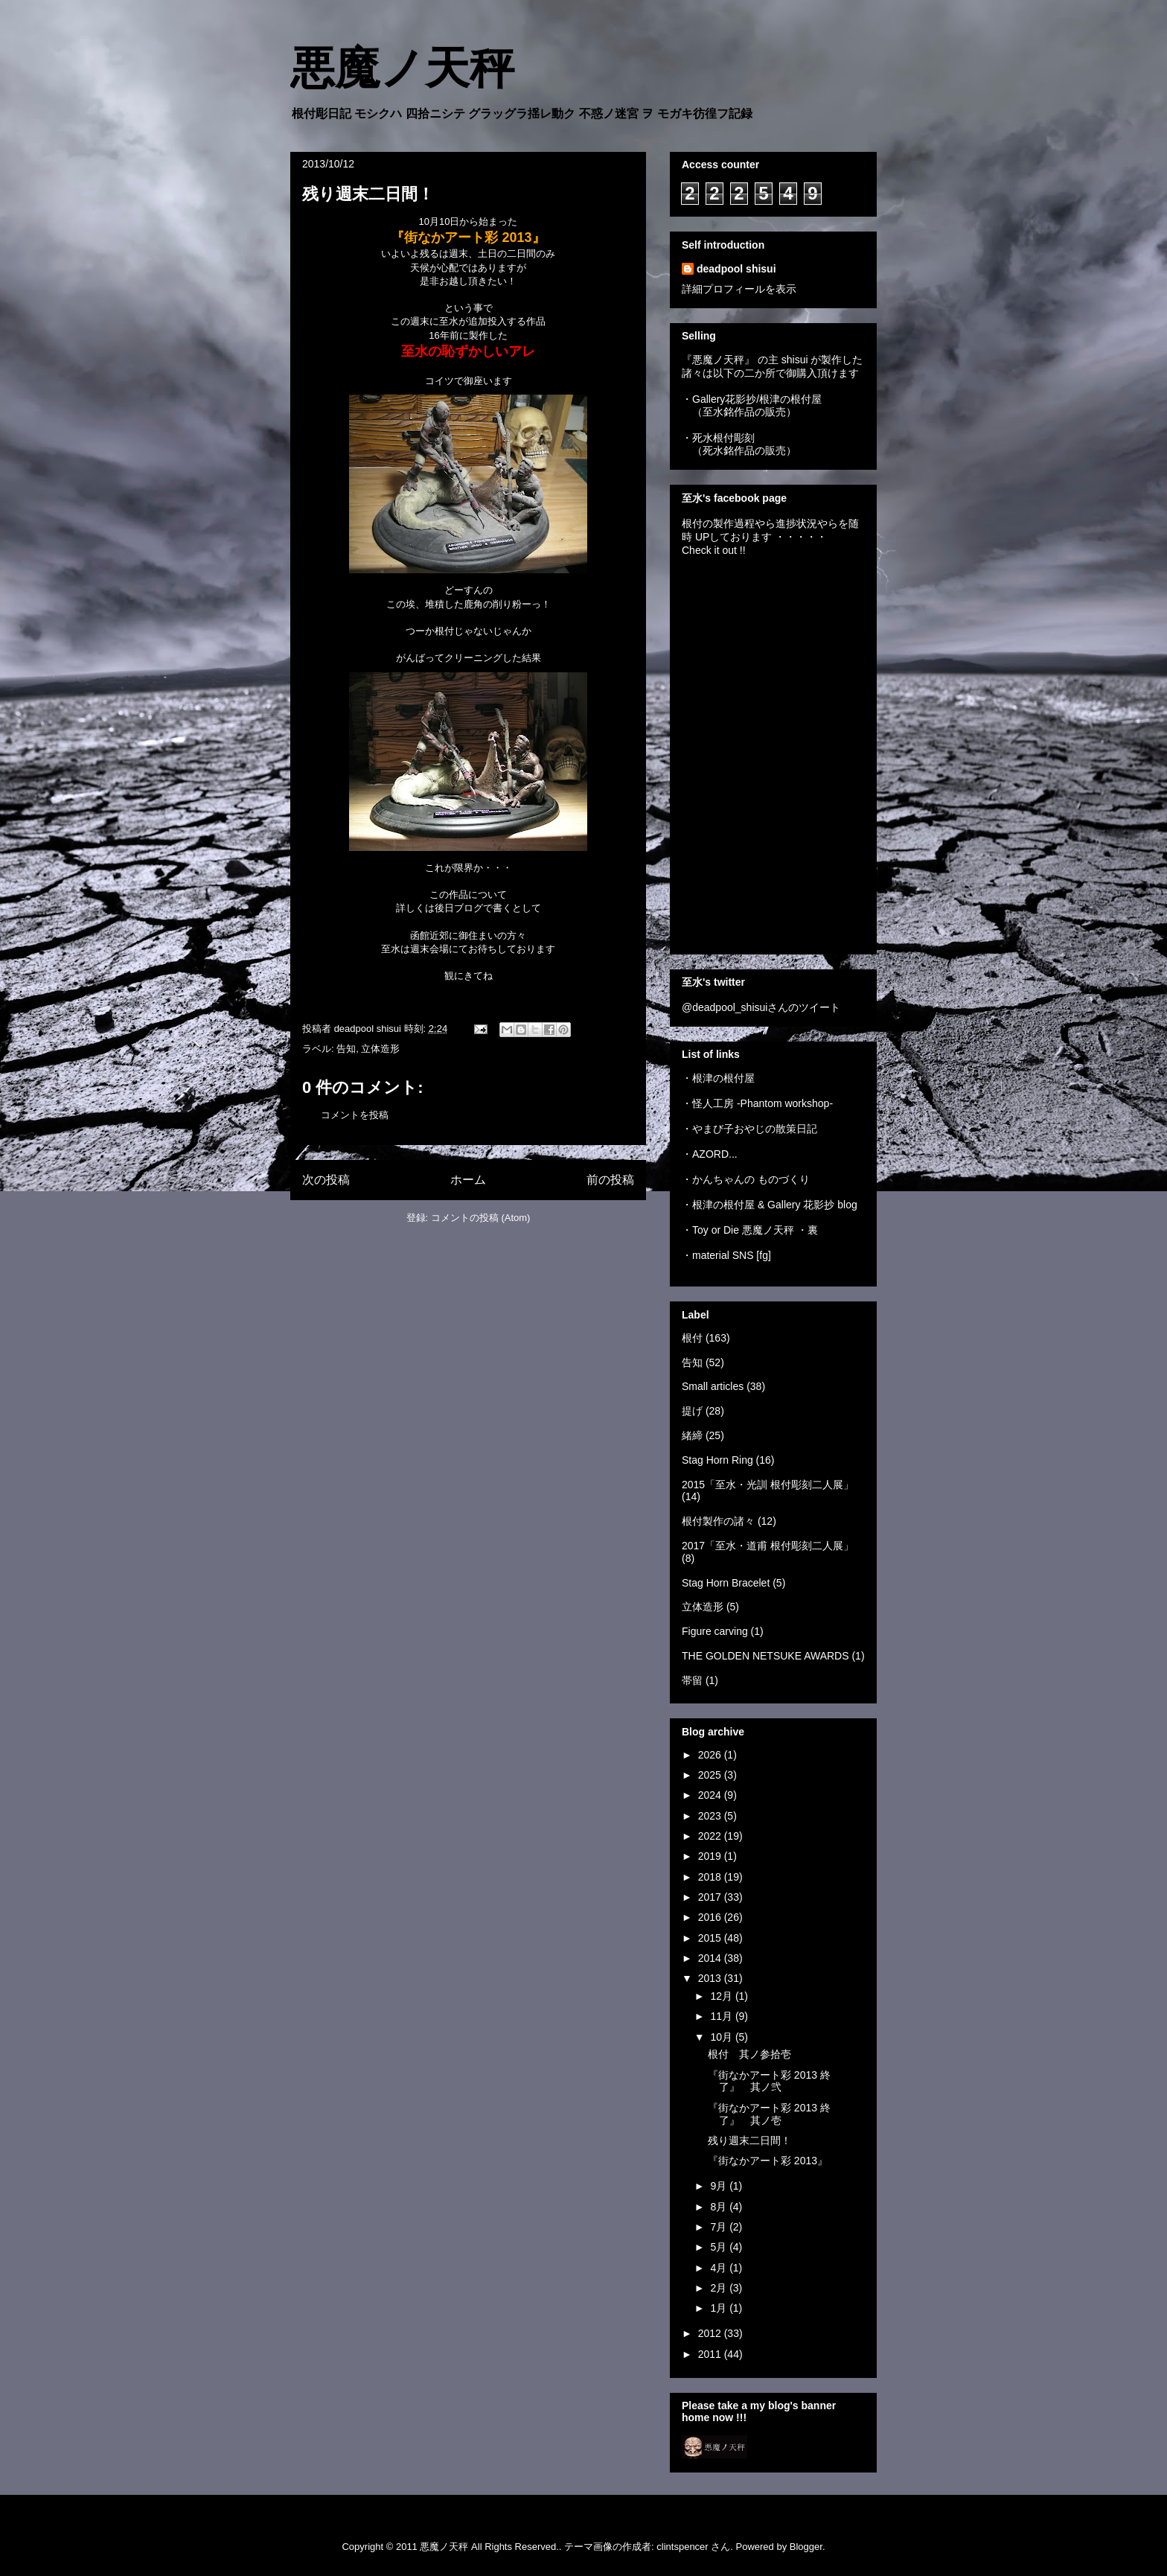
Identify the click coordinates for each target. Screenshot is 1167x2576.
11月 (722, 2016)
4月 (719, 2268)
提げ (692, 1411)
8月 (719, 2207)
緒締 (692, 1435)
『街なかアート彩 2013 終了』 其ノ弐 (769, 2081)
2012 (711, 2333)
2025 (711, 1775)
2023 (711, 1816)
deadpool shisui (736, 269)
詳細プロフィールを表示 (739, 289)
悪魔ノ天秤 (402, 68)
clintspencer (682, 2546)
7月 (719, 2227)
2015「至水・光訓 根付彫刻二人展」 (768, 1485)
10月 (722, 2037)
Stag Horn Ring (717, 1460)
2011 (711, 2354)
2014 (711, 1958)
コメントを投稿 (355, 1114)
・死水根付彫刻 (718, 438)
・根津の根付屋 (718, 1078)
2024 (711, 1795)
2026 (711, 1755)
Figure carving (715, 1631)
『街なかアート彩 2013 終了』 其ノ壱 (769, 2114)
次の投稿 (326, 1179)
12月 (722, 1996)
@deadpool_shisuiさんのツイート (761, 1007)
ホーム (468, 1179)
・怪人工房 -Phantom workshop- (757, 1103)
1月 (719, 2308)
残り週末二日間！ (749, 2140)
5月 (719, 2247)
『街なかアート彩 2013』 (768, 2161)
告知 (346, 1048)
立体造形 (380, 1048)
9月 (719, 2186)
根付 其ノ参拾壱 (749, 2054)
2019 (711, 1856)
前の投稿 (610, 1179)
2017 (711, 1897)
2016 (711, 1917)
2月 (719, 2288)
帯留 (692, 1680)
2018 (711, 1877)
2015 (711, 1938)
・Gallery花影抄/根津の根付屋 (752, 399)
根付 (692, 1338)
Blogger (806, 2546)
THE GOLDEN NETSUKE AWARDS (765, 1656)
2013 (711, 1978)
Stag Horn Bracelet (726, 1583)
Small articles (713, 1386)
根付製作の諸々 (718, 1521)
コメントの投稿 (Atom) (481, 1217)
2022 (711, 1836)
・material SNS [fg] (726, 1255)
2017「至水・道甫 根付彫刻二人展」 (768, 1546)
